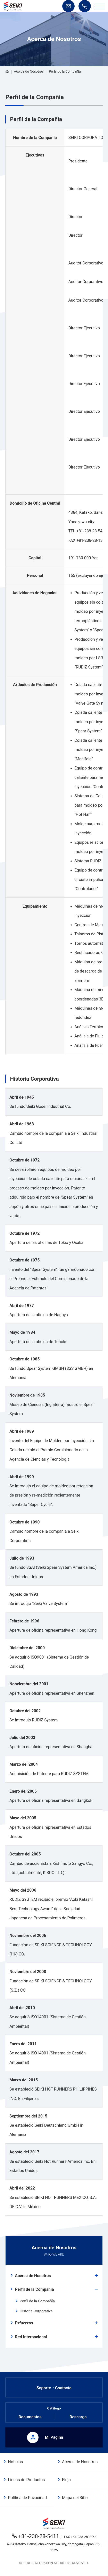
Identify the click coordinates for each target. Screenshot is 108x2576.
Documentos (29, 2417)
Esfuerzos (24, 2323)
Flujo (66, 2479)
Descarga (77, 2417)
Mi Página (45, 2437)
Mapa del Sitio (75, 2497)
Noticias (15, 2461)
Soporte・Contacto (54, 2388)
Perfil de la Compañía (34, 2289)
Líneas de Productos (26, 2479)
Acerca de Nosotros (29, 71)
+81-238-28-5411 (38, 2536)
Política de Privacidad (27, 2497)
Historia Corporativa (36, 2311)
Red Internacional (31, 2337)
